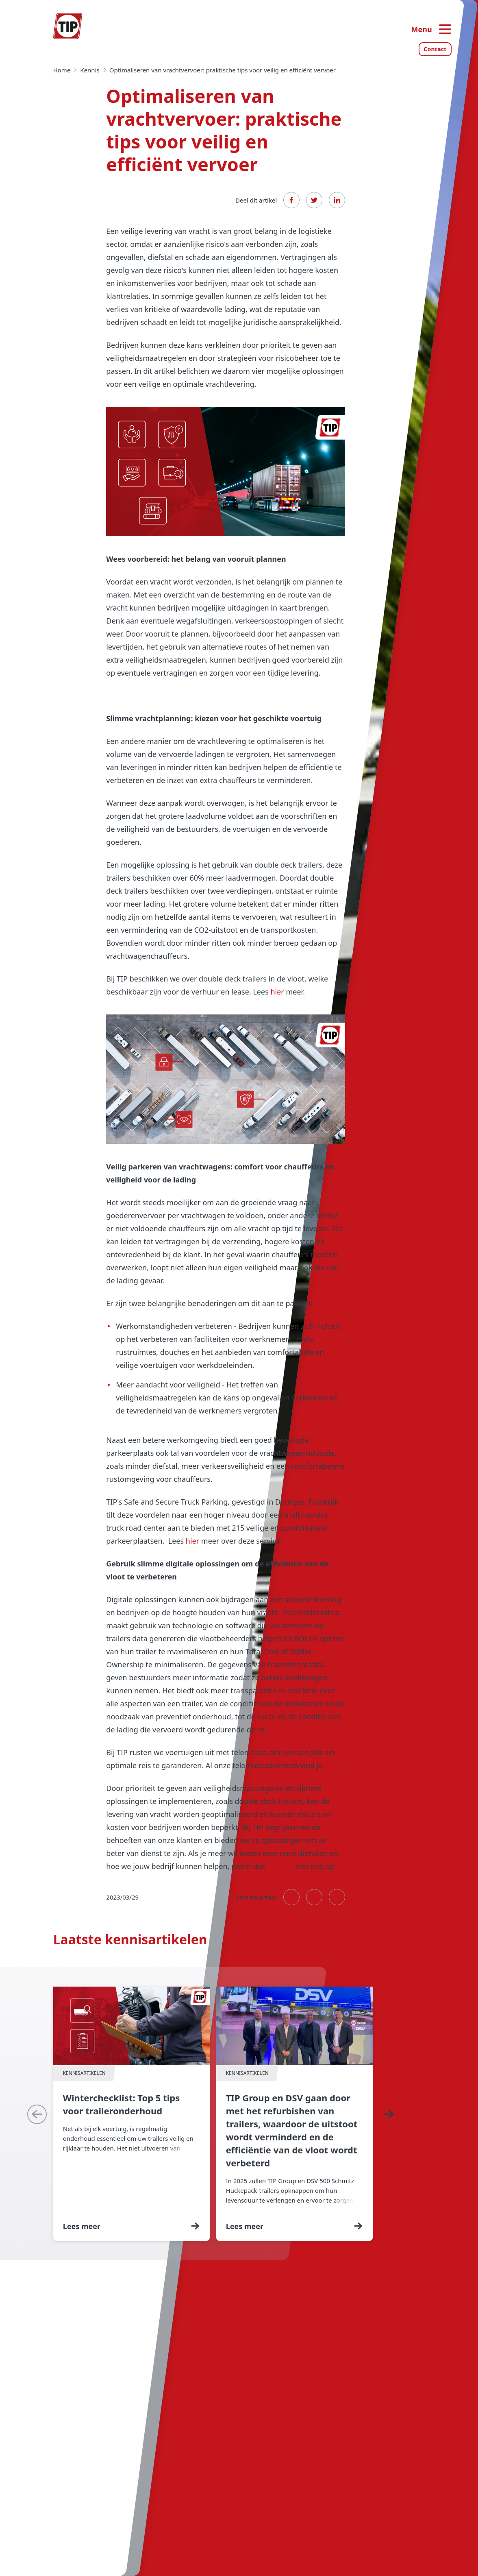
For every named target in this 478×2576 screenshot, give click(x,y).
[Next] (388, 2114)
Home (62, 70)
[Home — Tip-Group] (68, 26)
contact (280, 1866)
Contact (435, 49)
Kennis (89, 70)
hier (277, 992)
